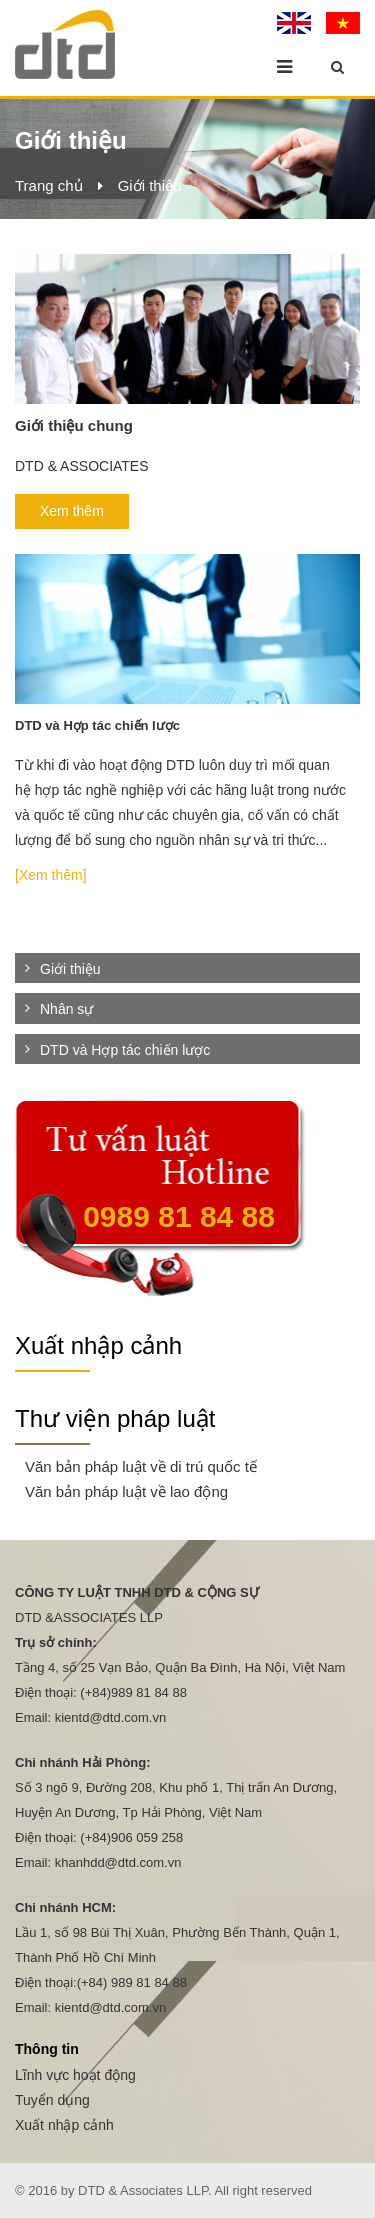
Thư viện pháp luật (115, 1418)
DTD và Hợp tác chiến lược (125, 1050)
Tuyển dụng (52, 2100)
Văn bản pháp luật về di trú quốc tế (141, 1466)
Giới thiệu (150, 185)
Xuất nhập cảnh (98, 1345)
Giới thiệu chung (74, 425)
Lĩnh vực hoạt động (75, 2075)
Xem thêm (72, 511)
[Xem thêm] (51, 875)
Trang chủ (49, 185)
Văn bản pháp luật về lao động (126, 1491)
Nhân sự (66, 1010)
